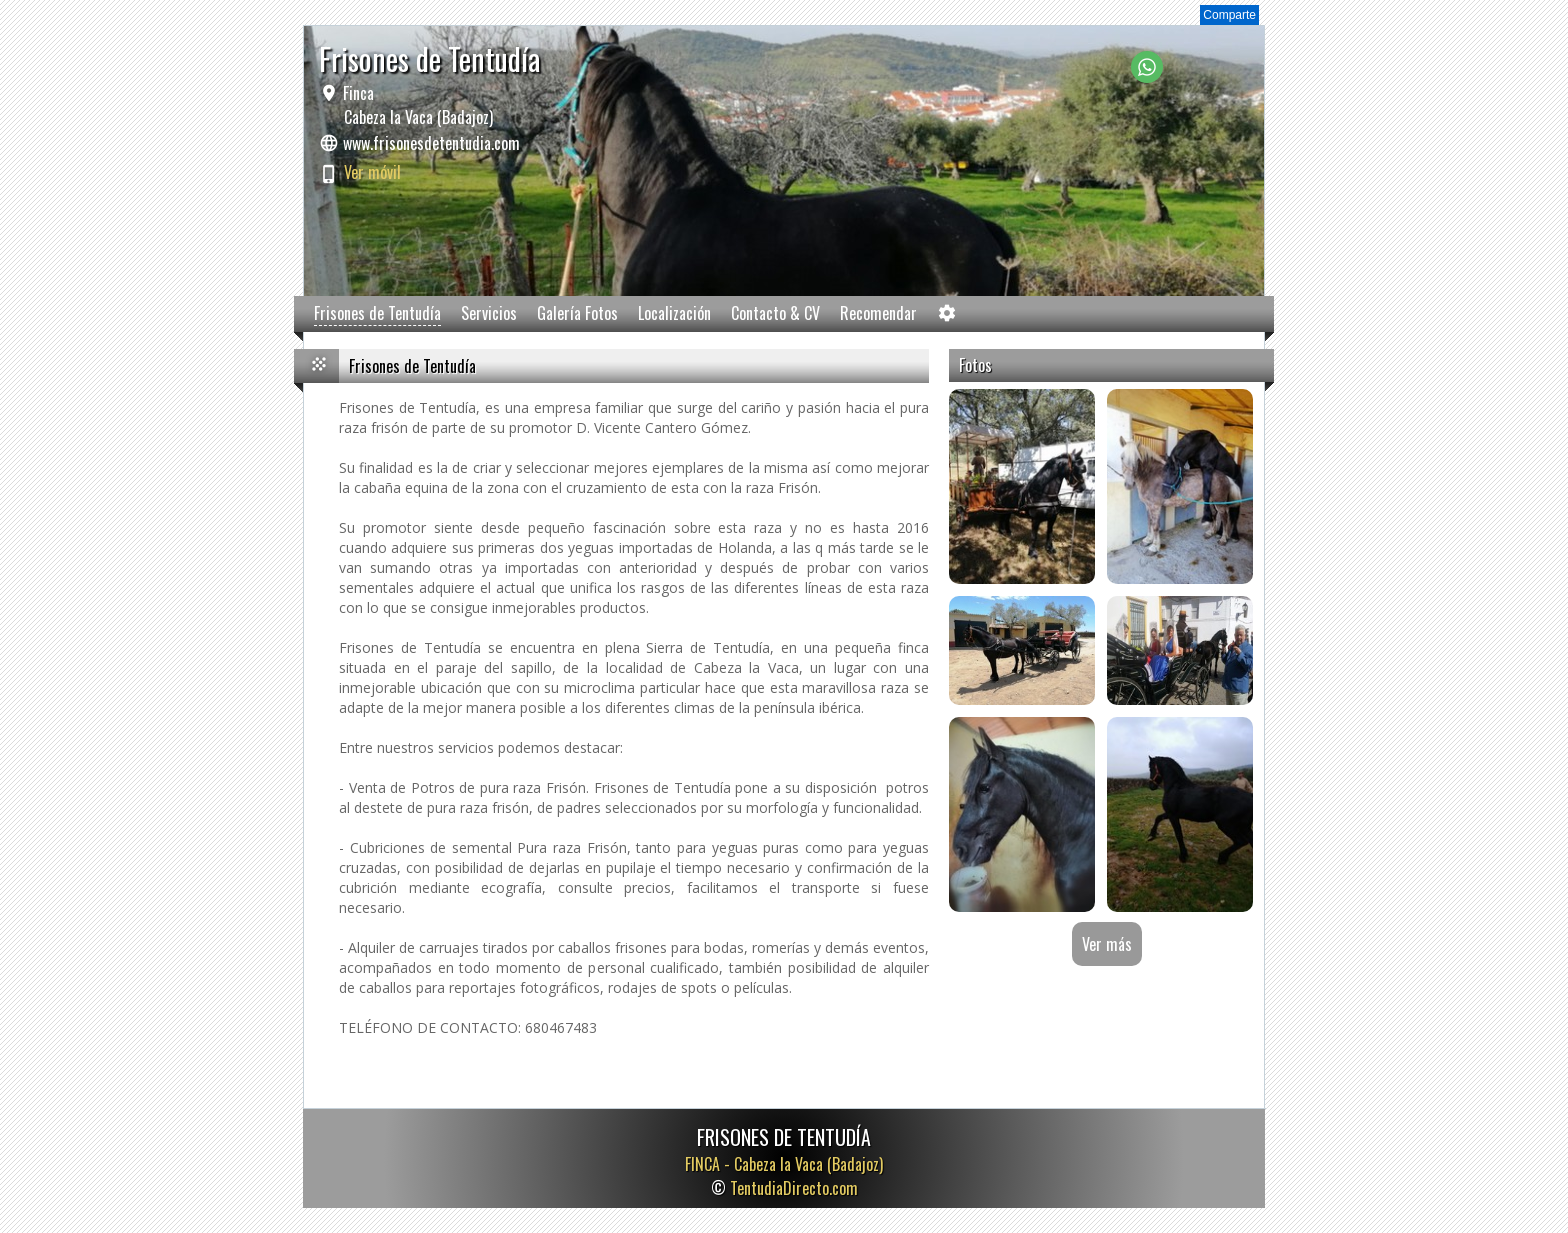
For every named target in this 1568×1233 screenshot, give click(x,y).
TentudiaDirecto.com (794, 1188)
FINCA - (784, 1164)
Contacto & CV (775, 313)
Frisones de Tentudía (377, 313)
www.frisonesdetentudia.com (431, 143)
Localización (674, 313)
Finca (416, 105)
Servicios (489, 313)
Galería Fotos (577, 313)
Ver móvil (372, 172)
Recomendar (878, 313)
